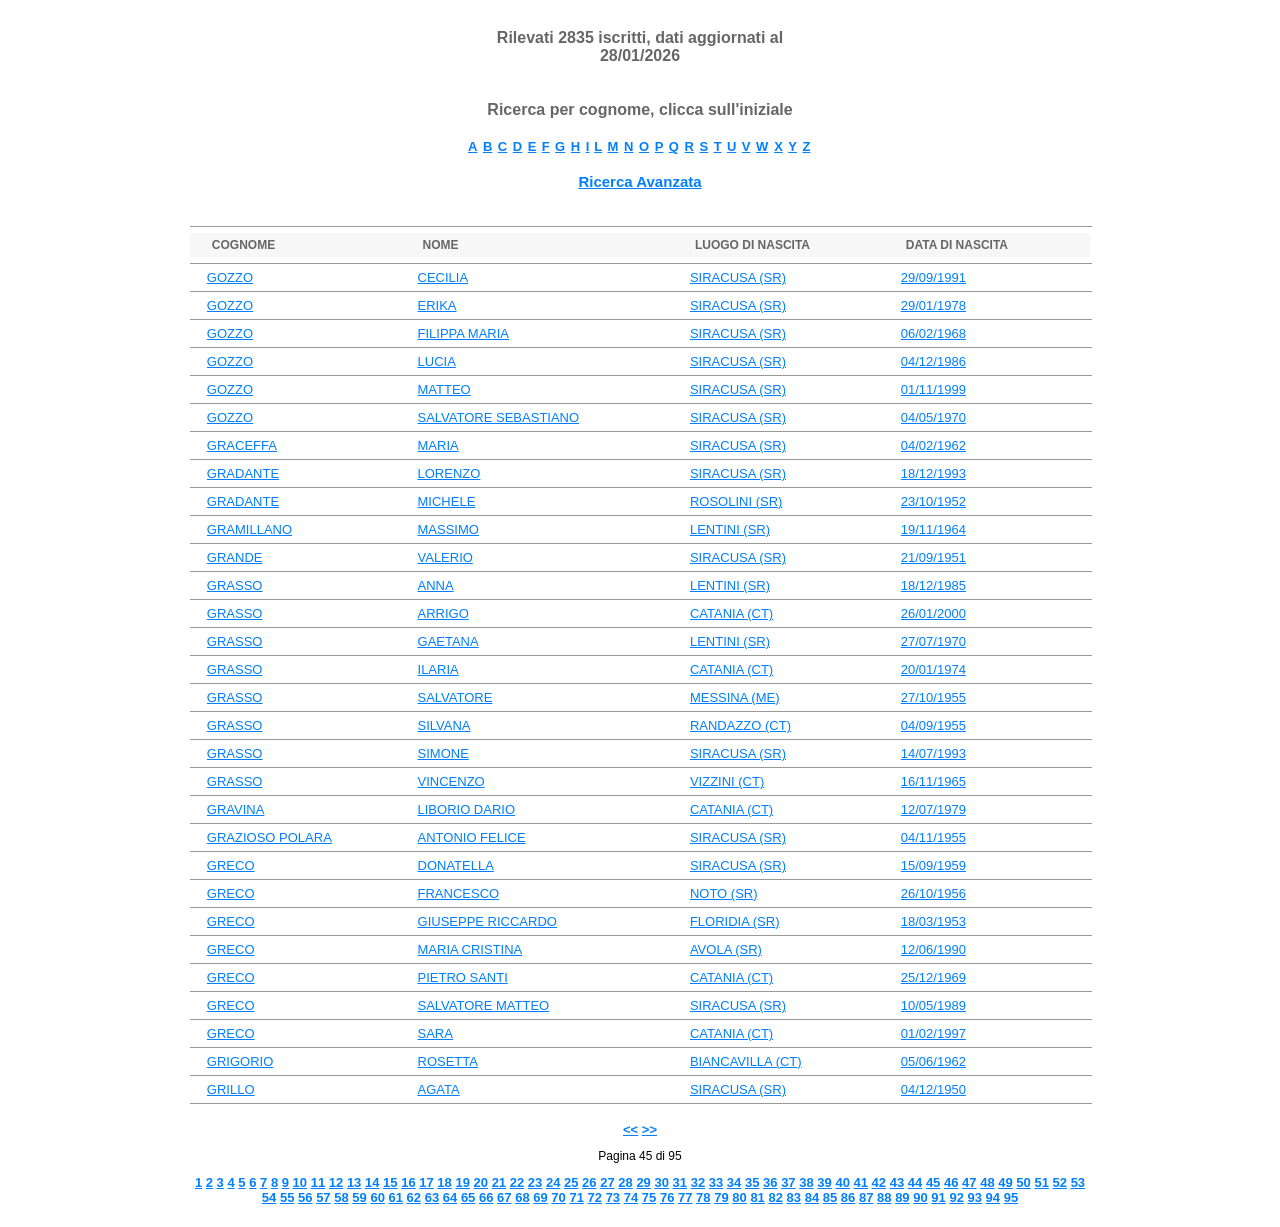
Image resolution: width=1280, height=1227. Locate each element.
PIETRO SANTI (463, 977)
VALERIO (445, 557)
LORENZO (449, 473)
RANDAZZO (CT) (740, 725)
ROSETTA (448, 1061)
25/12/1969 (933, 977)
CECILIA (443, 277)
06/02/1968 (933, 333)
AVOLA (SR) (726, 949)
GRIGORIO (240, 1061)
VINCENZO (451, 781)
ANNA (436, 585)
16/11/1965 (933, 781)
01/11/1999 (933, 389)
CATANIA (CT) (731, 613)
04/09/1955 (933, 725)
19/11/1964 (933, 529)
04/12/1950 (933, 1089)
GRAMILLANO (249, 529)
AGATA (439, 1089)
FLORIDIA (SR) (735, 921)
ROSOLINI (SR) (736, 501)
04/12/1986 (933, 361)
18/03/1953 (933, 921)
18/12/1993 (933, 473)
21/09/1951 (933, 557)
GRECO (231, 865)
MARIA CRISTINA (470, 949)
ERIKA (437, 305)
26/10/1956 (933, 893)
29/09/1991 (933, 277)
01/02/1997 (933, 1033)
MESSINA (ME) (735, 697)
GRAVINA (236, 809)
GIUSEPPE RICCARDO (487, 921)
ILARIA (438, 669)
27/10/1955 (933, 697)
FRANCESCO (459, 893)
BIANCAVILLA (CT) (746, 1061)
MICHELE (447, 501)
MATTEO (444, 389)
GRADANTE (243, 473)
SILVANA (444, 725)
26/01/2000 (933, 613)
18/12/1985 (933, 585)
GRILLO (231, 1089)
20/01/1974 (933, 669)
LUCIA (437, 361)
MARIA (438, 445)
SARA (435, 1033)
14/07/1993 (933, 753)
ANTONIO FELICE (472, 837)
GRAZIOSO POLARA (269, 837)
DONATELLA (456, 865)
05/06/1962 (933, 1061)
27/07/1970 (933, 641)
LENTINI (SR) (730, 529)
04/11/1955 (933, 837)
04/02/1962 (933, 445)
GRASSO (235, 585)
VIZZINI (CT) (727, 781)
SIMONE (443, 753)
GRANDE (235, 557)
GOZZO (230, 277)
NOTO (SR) (724, 893)
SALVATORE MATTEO (484, 1005)
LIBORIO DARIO (467, 809)
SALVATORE (455, 697)
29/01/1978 (933, 305)
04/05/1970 (933, 417)
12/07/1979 (933, 809)
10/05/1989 (933, 1005)
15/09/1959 (933, 865)
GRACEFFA (242, 445)
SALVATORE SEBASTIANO (499, 417)
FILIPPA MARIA (464, 333)
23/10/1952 (933, 501)
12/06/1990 (933, 949)
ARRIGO (443, 613)
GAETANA (448, 641)
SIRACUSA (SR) (738, 277)
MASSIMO (448, 529)
